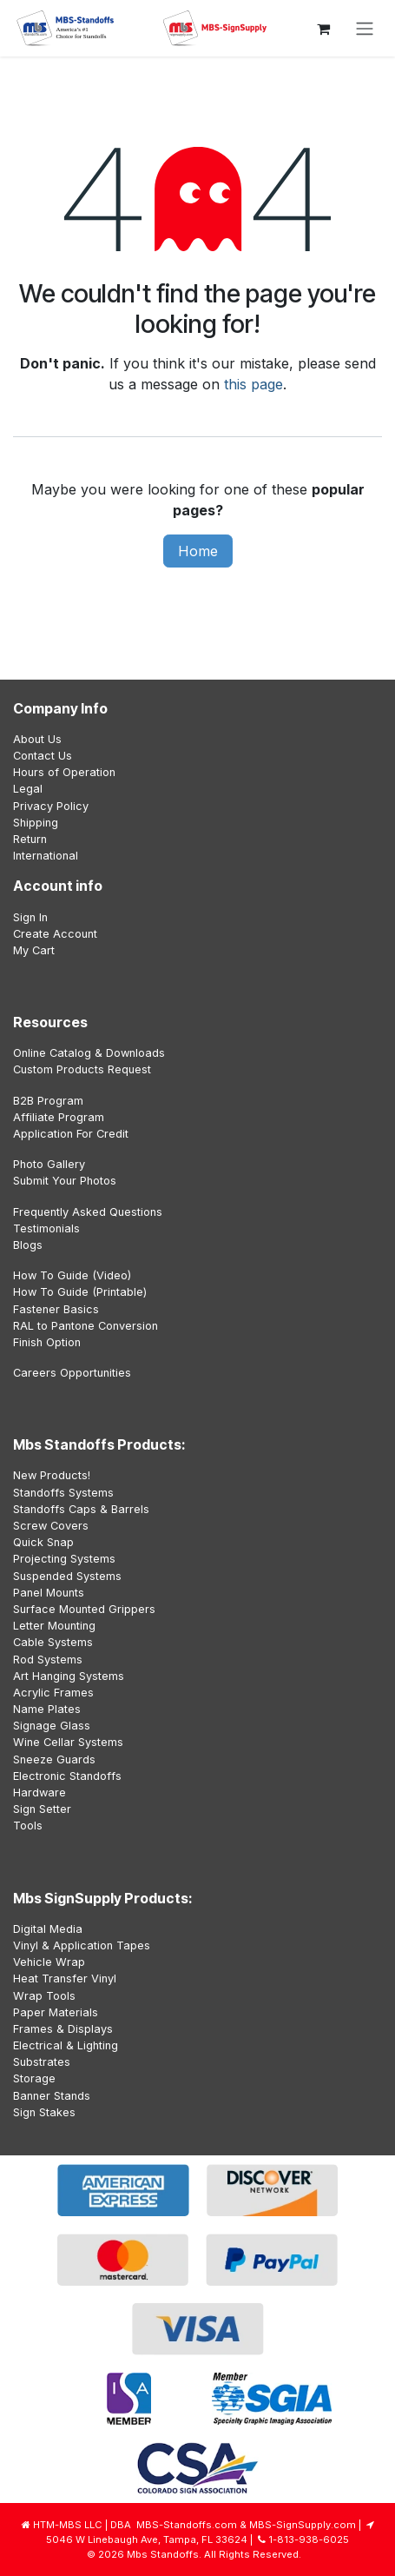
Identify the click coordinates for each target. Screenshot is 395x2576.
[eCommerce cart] (323, 28)
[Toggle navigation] (364, 28)
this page (253, 384)
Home (198, 551)
